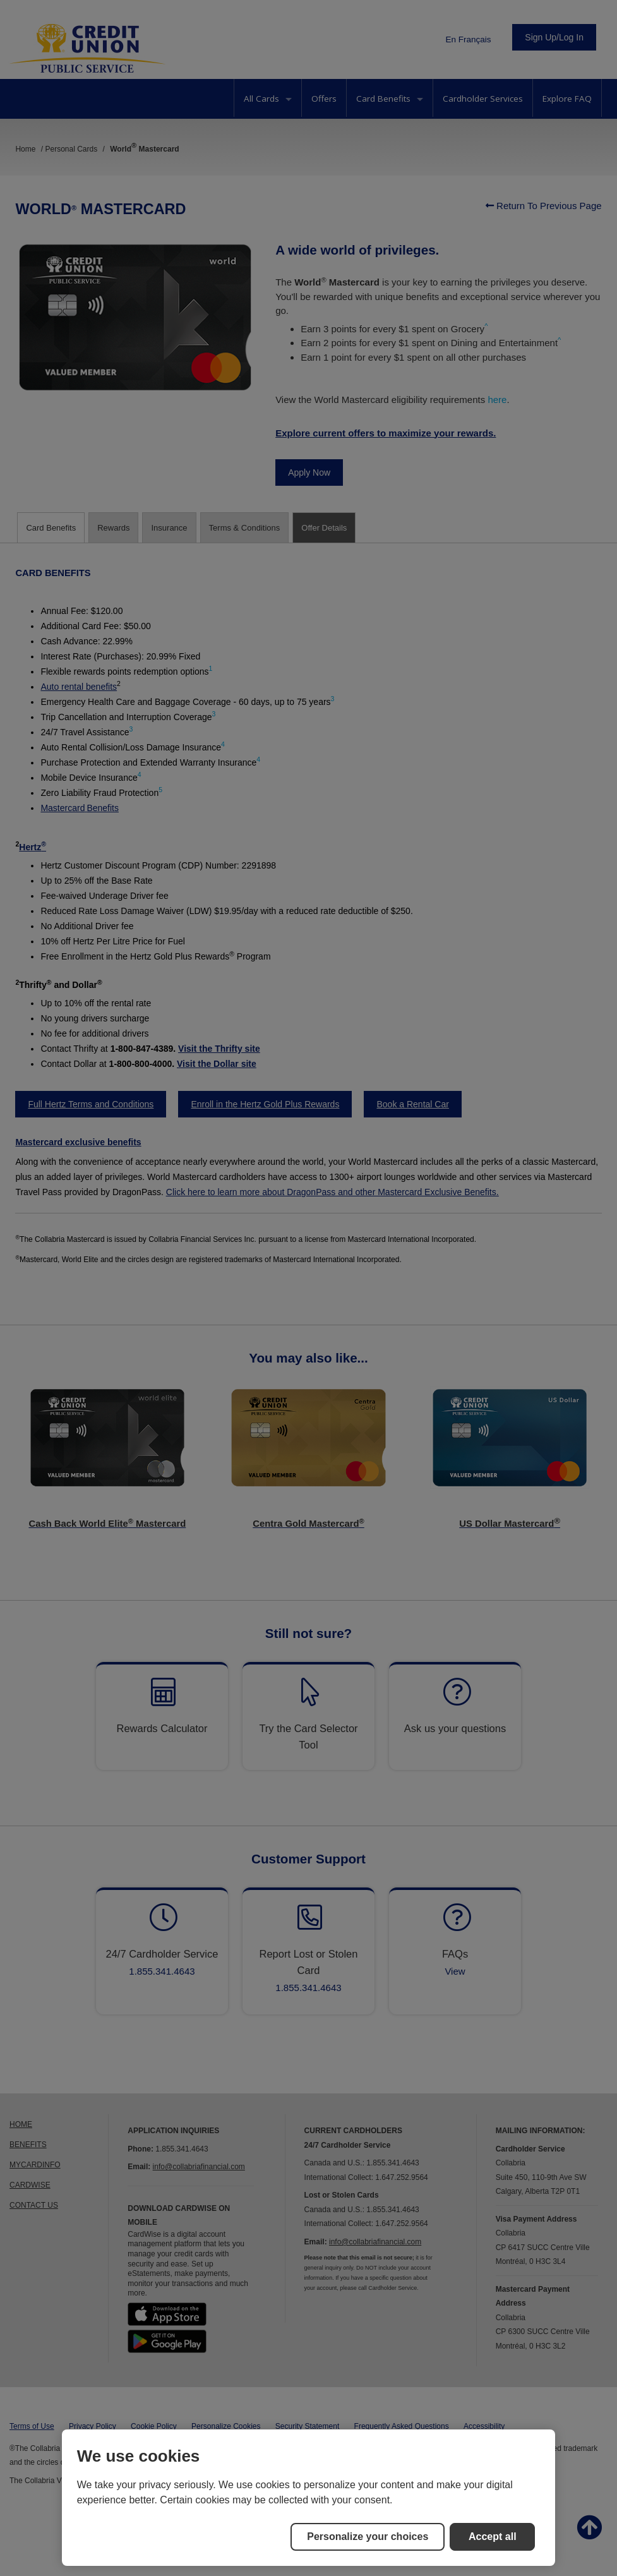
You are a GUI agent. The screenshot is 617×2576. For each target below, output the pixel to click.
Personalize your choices (367, 2536)
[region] (309, 2497)
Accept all (493, 2536)
